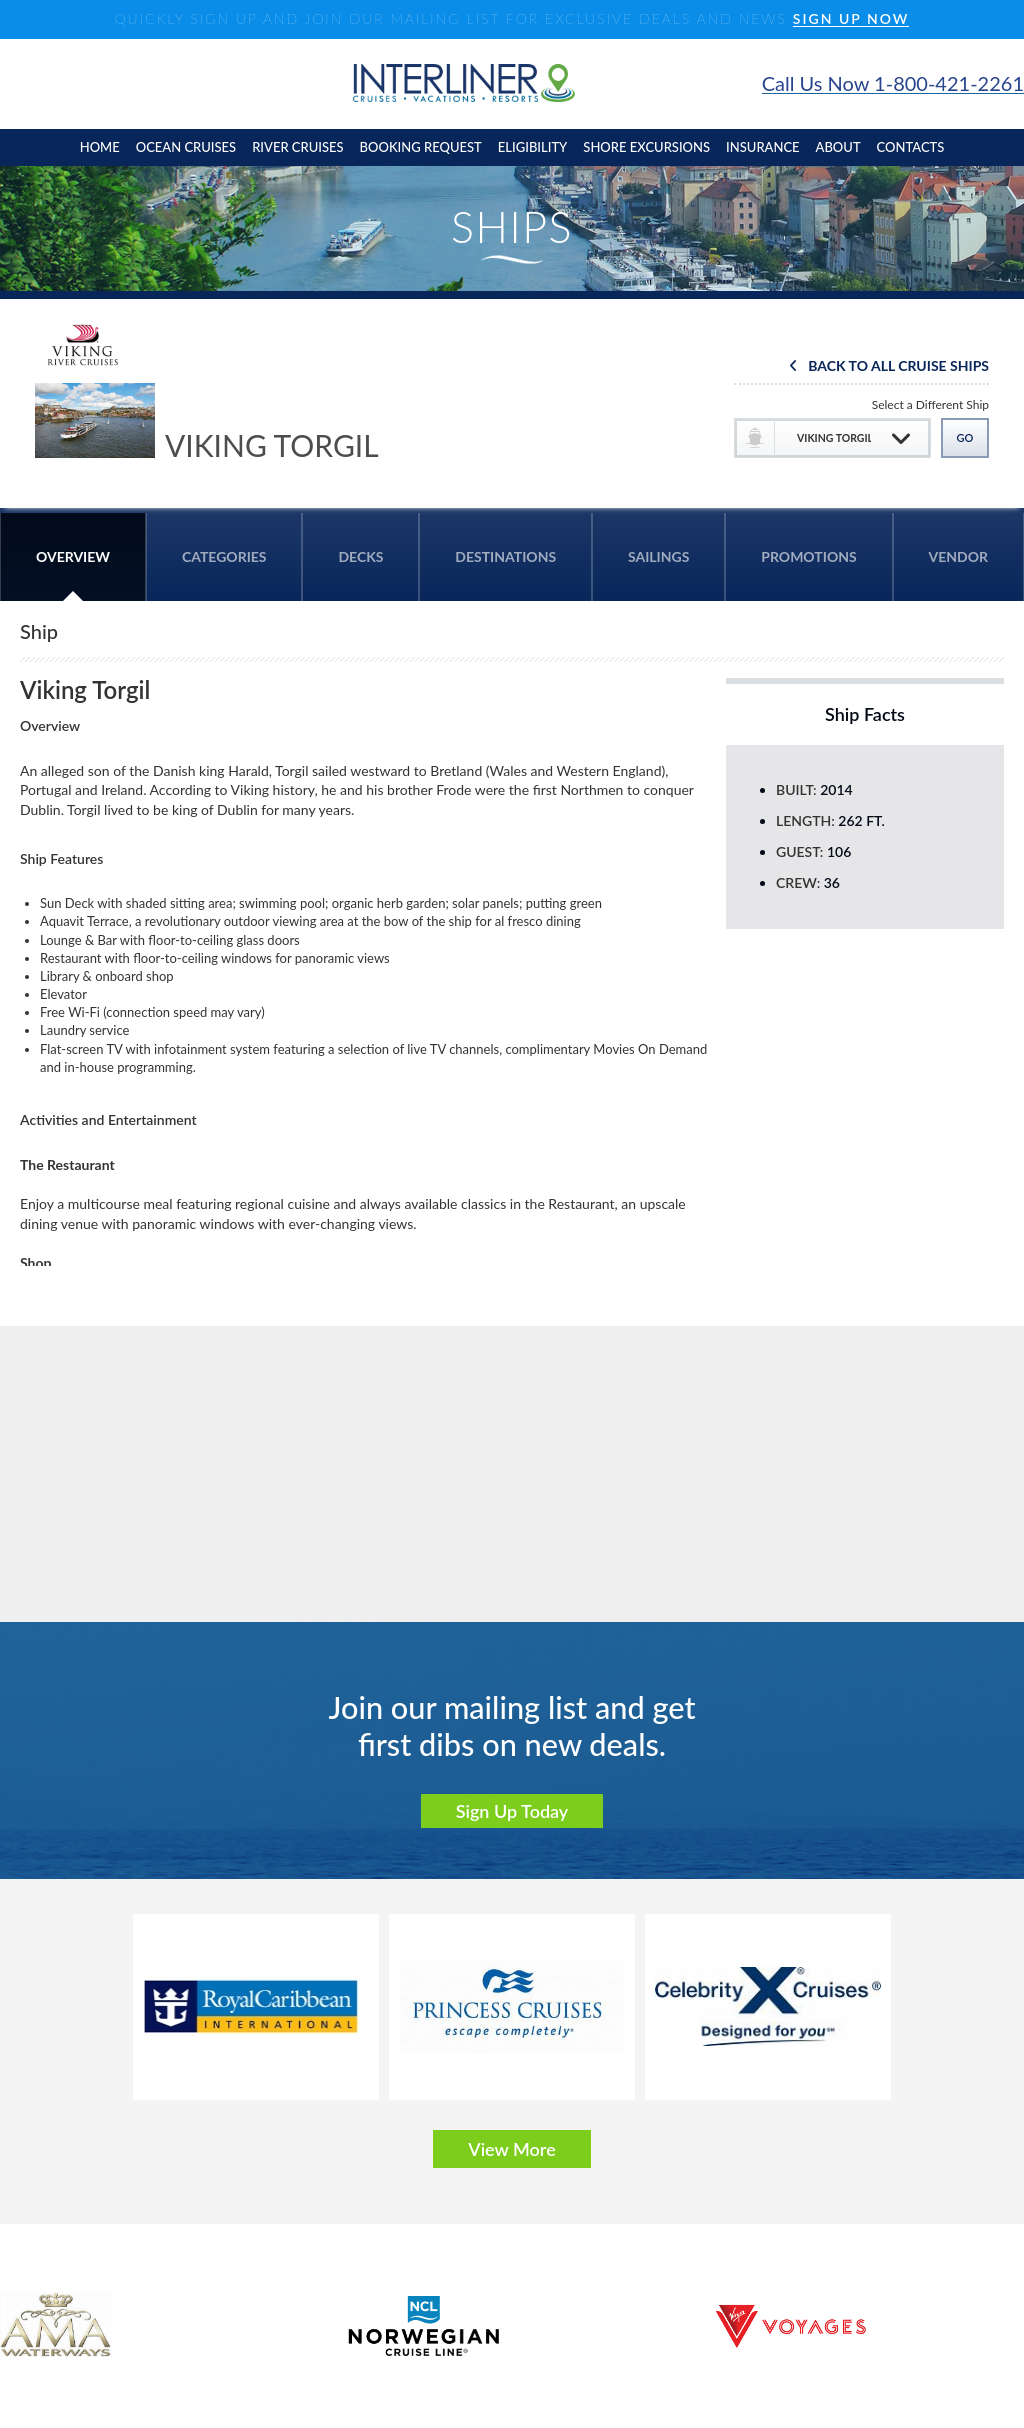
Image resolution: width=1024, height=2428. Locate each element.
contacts (911, 147)
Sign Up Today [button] (512, 1811)
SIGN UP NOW (851, 19)
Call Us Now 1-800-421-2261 (893, 83)
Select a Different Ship (930, 404)
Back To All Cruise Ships (898, 366)
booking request (421, 147)
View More (511, 2149)
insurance (762, 147)
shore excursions (646, 147)
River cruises (297, 147)
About (838, 147)
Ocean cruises (186, 147)
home (100, 147)
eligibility (533, 147)
